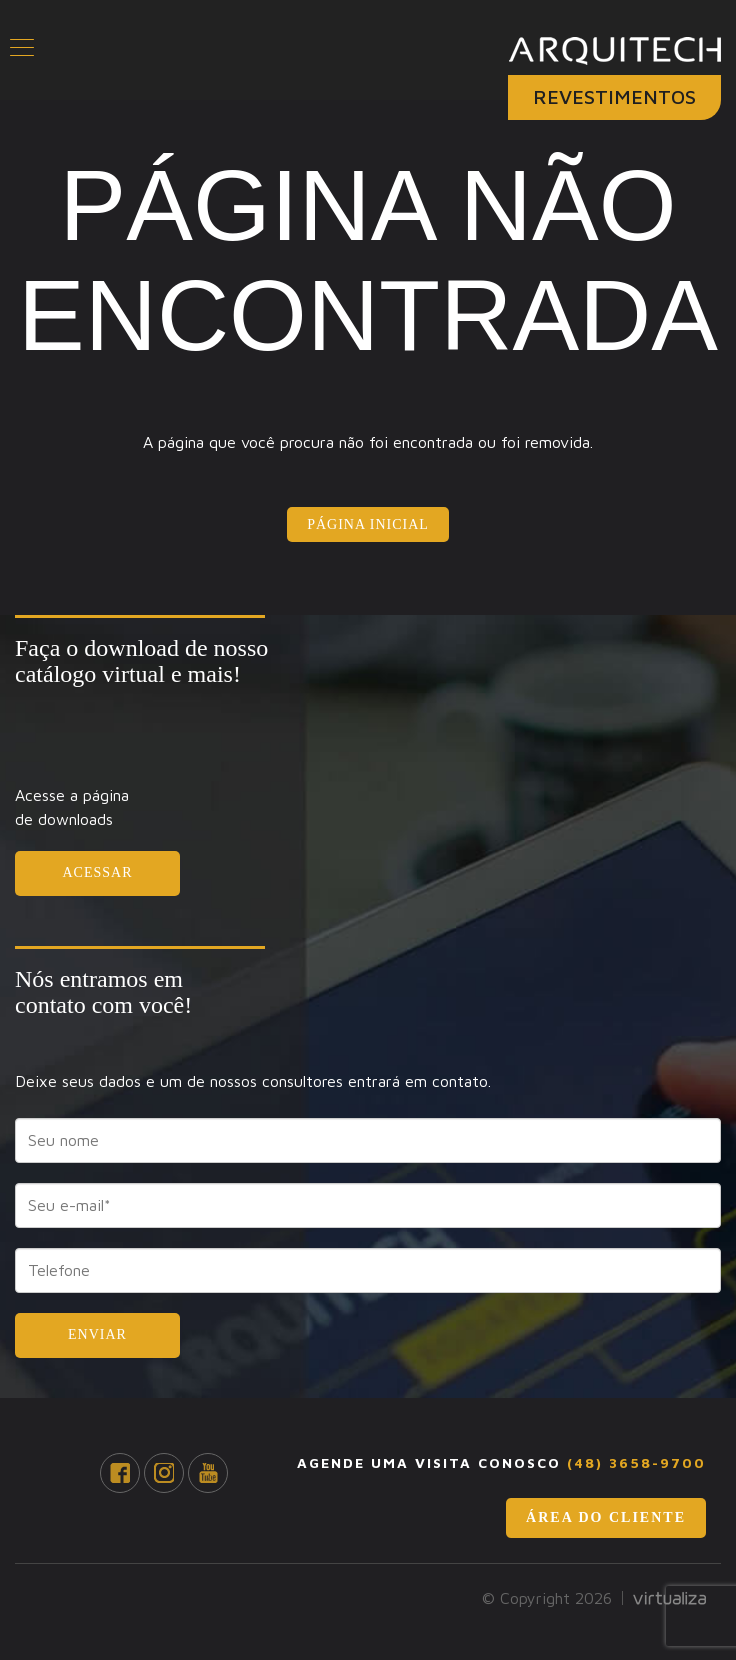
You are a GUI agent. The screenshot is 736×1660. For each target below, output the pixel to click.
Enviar (97, 1334)
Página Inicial (368, 524)
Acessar (97, 872)
